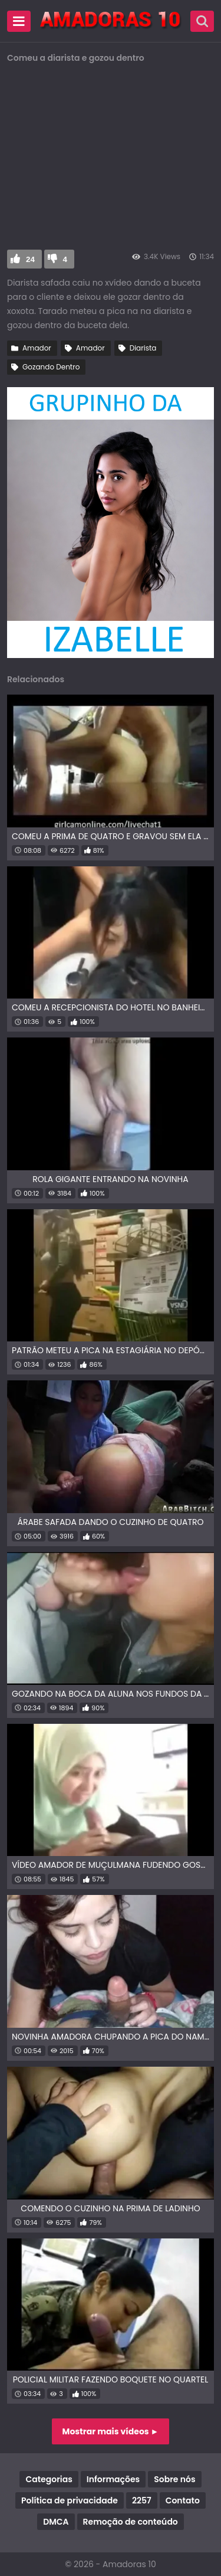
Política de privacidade (69, 2500)
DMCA (55, 2522)
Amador (36, 348)
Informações (113, 2479)
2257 (141, 2500)
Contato (183, 2500)
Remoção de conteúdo (130, 2522)
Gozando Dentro (51, 367)
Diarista (143, 348)
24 (30, 259)
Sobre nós (174, 2479)
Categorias (48, 2479)
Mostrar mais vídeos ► (110, 2431)
